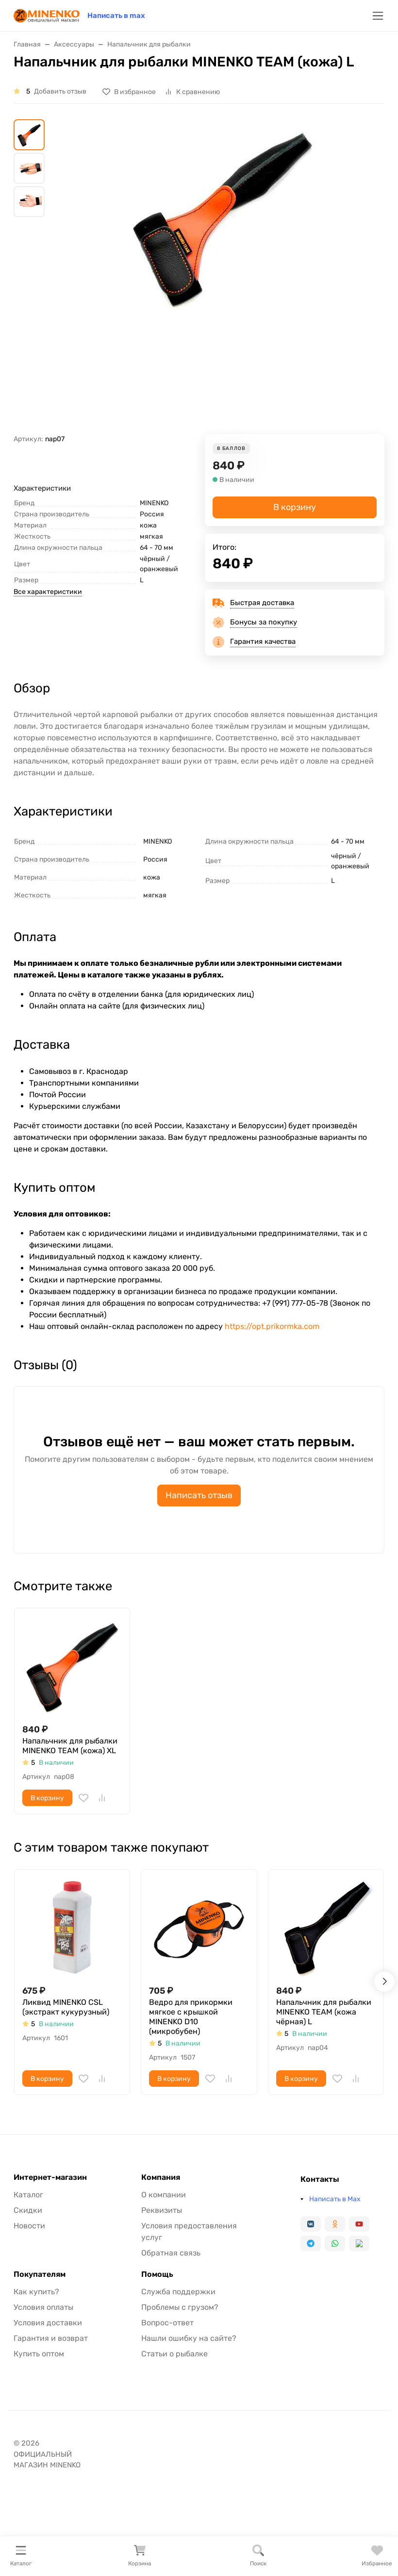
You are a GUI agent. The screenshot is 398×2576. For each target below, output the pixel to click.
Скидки (28, 2210)
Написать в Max (335, 2199)
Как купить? (36, 2291)
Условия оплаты (43, 2307)
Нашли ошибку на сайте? (188, 2338)
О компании (163, 2194)
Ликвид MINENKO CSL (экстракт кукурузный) (65, 2007)
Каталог (28, 2194)
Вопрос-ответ (167, 2322)
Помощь (157, 2274)
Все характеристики (48, 592)
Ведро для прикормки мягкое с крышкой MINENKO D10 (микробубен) (190, 2017)
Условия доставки (48, 2322)
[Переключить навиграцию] (377, 15)
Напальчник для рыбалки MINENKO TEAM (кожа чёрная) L (323, 2012)
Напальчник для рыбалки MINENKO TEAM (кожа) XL (69, 1745)
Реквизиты (161, 2210)
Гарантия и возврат (51, 2338)
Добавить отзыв (60, 91)
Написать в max (116, 15)
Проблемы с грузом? (179, 2307)
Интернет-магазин (50, 2177)
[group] (222, 276)
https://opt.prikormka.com (272, 1326)
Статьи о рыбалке (174, 2353)
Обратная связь (170, 2252)
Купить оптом (39, 2353)
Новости (29, 2225)
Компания (160, 2177)
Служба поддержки (178, 2291)
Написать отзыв (199, 1495)
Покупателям (40, 2274)
